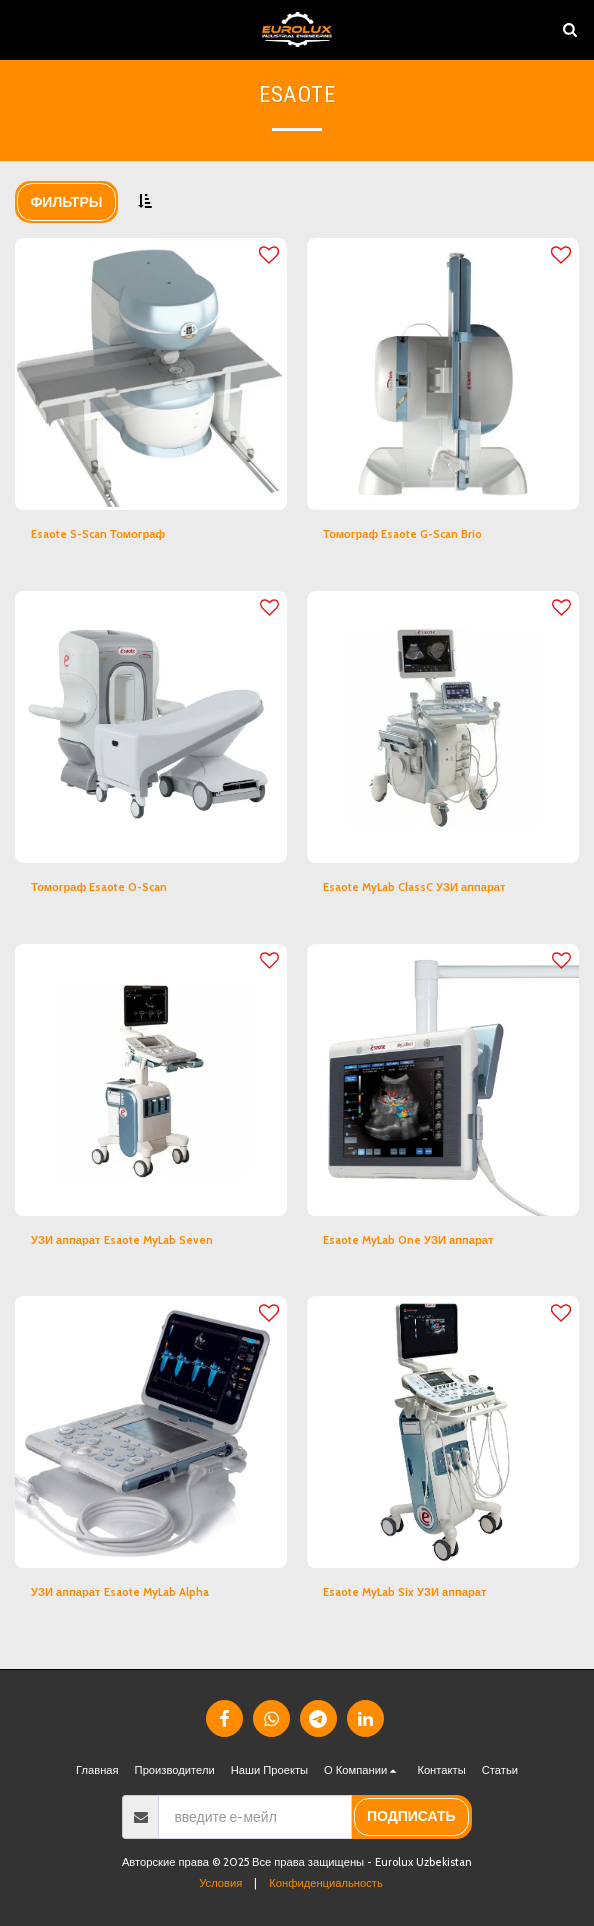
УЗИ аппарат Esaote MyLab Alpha (120, 1592)
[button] (22, 29)
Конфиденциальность (325, 1883)
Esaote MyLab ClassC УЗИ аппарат (414, 887)
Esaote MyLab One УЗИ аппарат (408, 1240)
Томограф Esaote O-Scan (99, 887)
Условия (220, 1883)
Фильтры (66, 202)
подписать (411, 1816)
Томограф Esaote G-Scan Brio (402, 534)
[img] (151, 374)
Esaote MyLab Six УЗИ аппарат (405, 1592)
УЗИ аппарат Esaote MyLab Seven (122, 1240)
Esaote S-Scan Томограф (98, 534)
